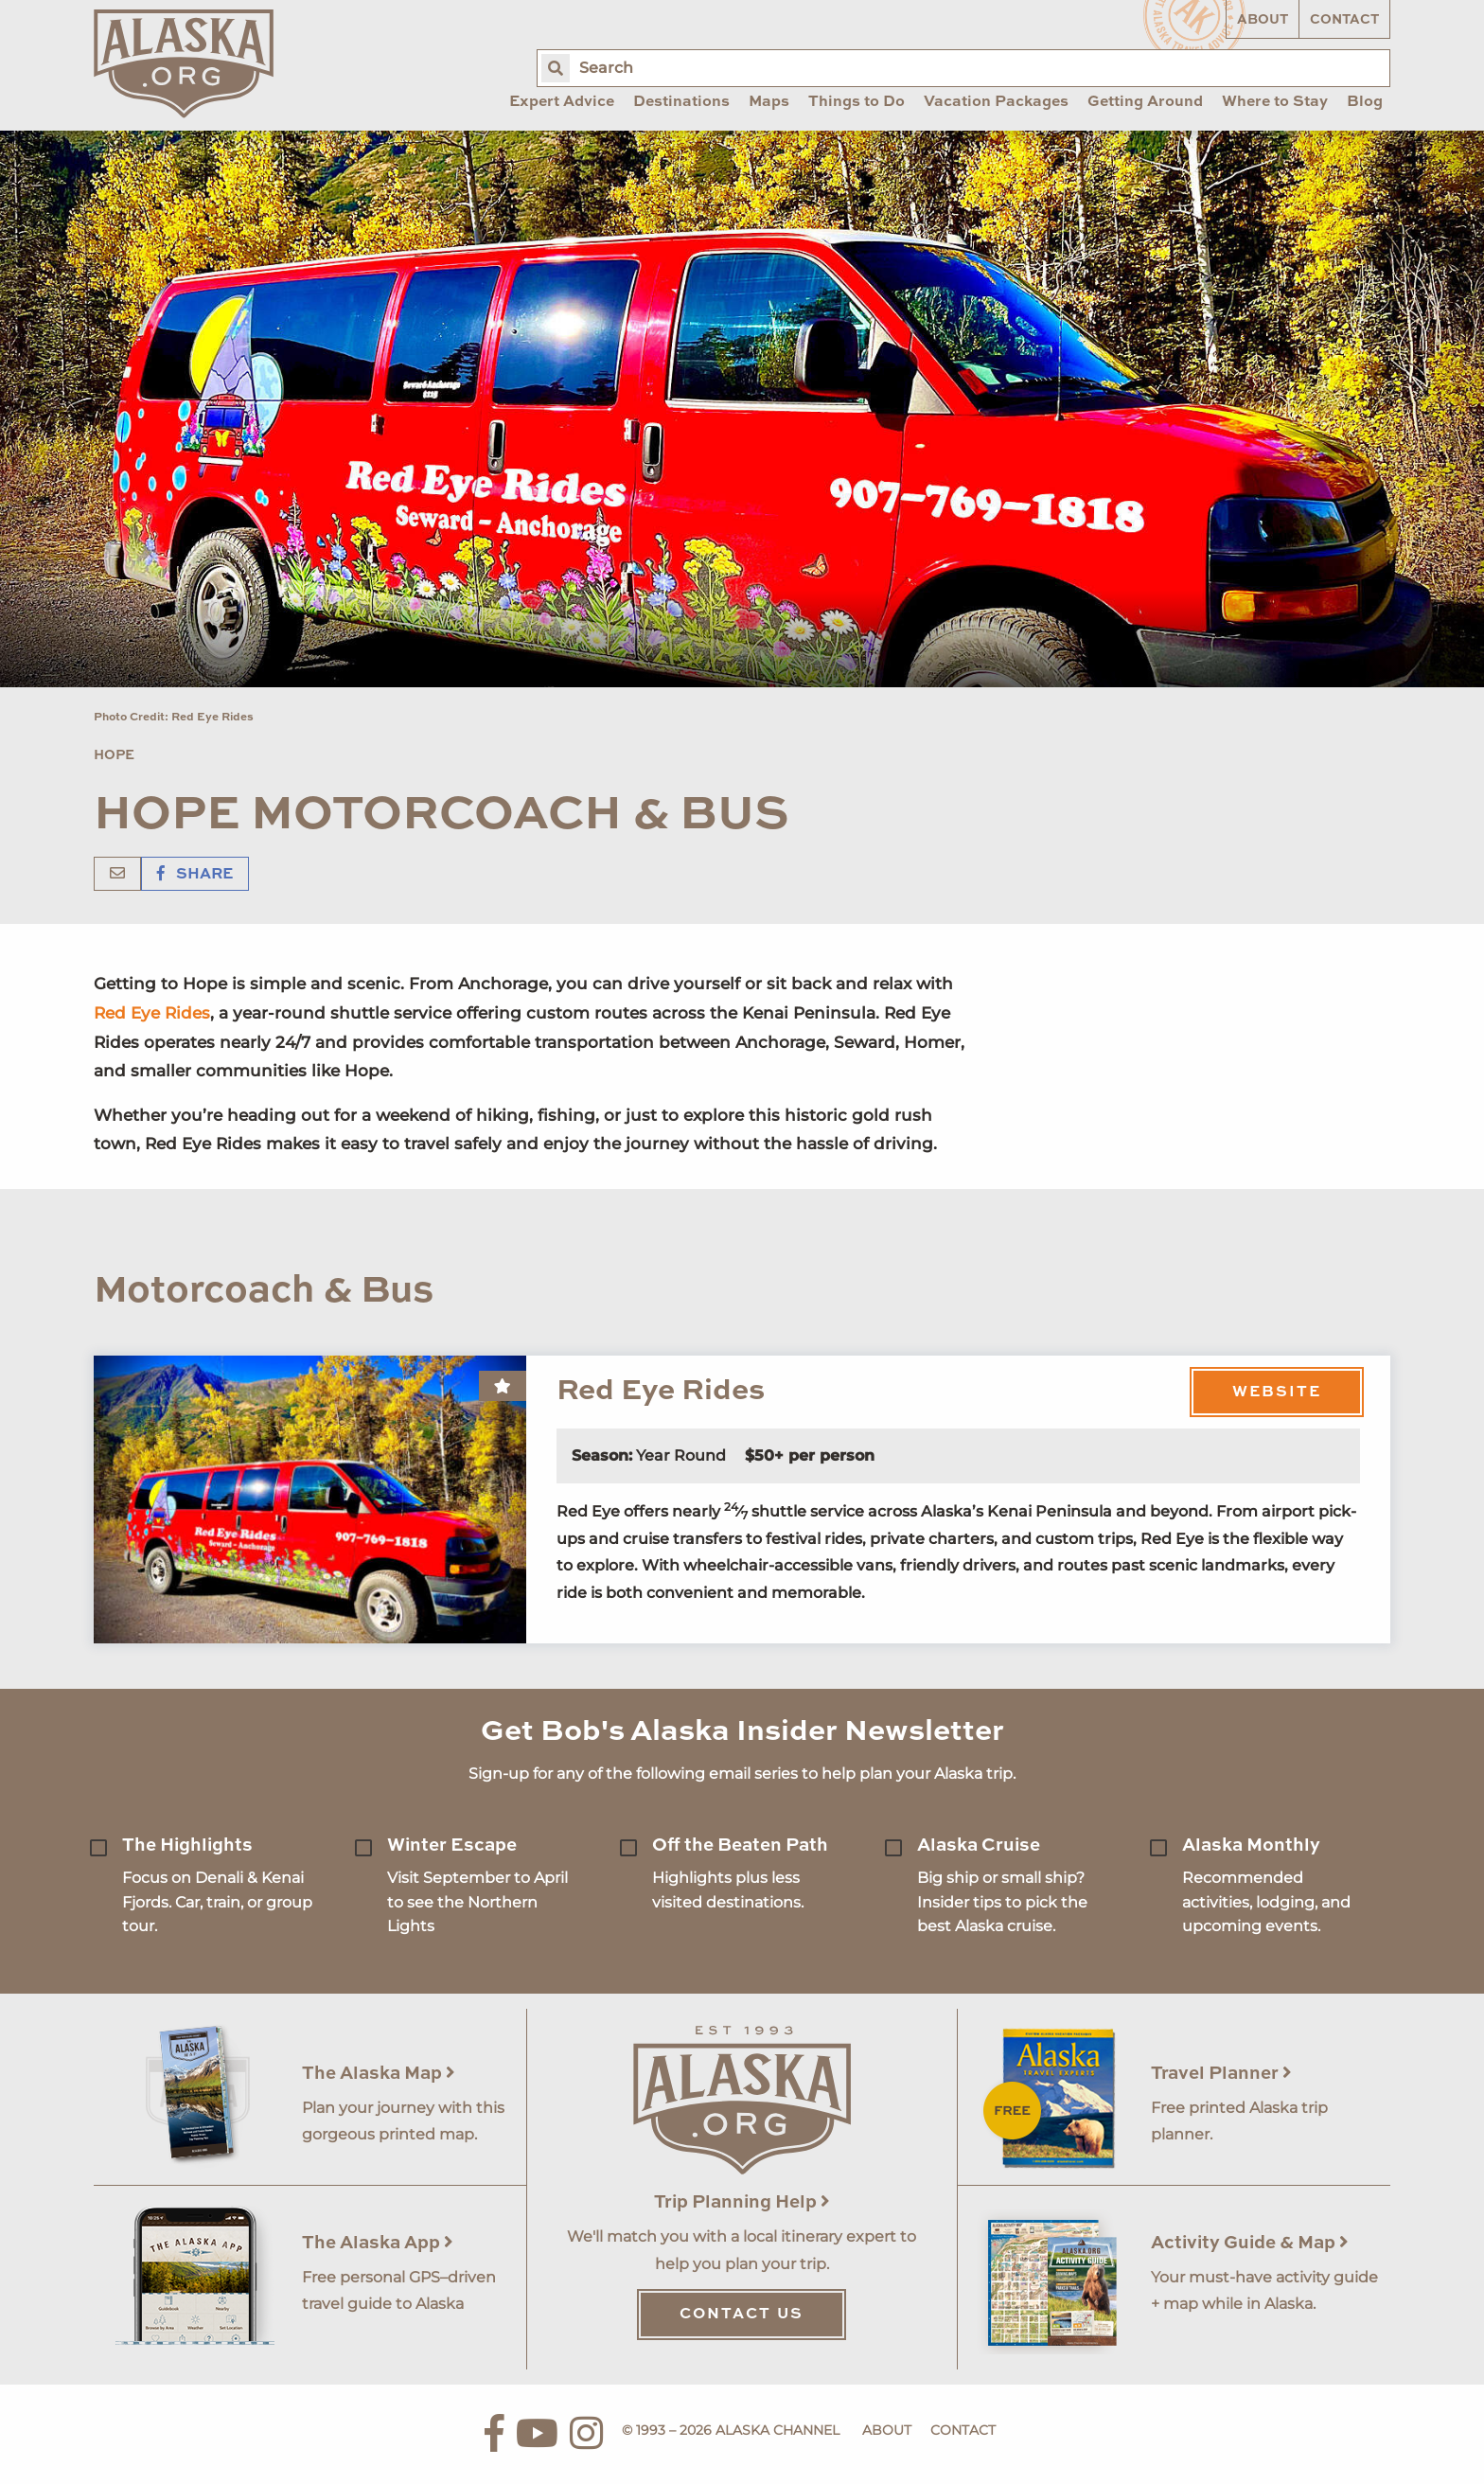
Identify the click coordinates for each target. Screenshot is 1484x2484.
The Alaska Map (378, 2074)
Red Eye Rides (152, 1012)
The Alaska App (377, 2243)
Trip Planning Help (742, 2202)
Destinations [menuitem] (681, 102)
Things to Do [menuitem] (856, 102)
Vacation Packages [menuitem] (996, 102)
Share (195, 874)
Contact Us (742, 2314)
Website (1276, 1392)
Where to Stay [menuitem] (1275, 102)
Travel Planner (1221, 2074)
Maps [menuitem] (769, 102)
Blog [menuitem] (1365, 102)
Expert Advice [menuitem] (561, 102)
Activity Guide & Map (1250, 2243)
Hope (114, 755)
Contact (1344, 20)
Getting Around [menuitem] (1145, 102)
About (1262, 20)
